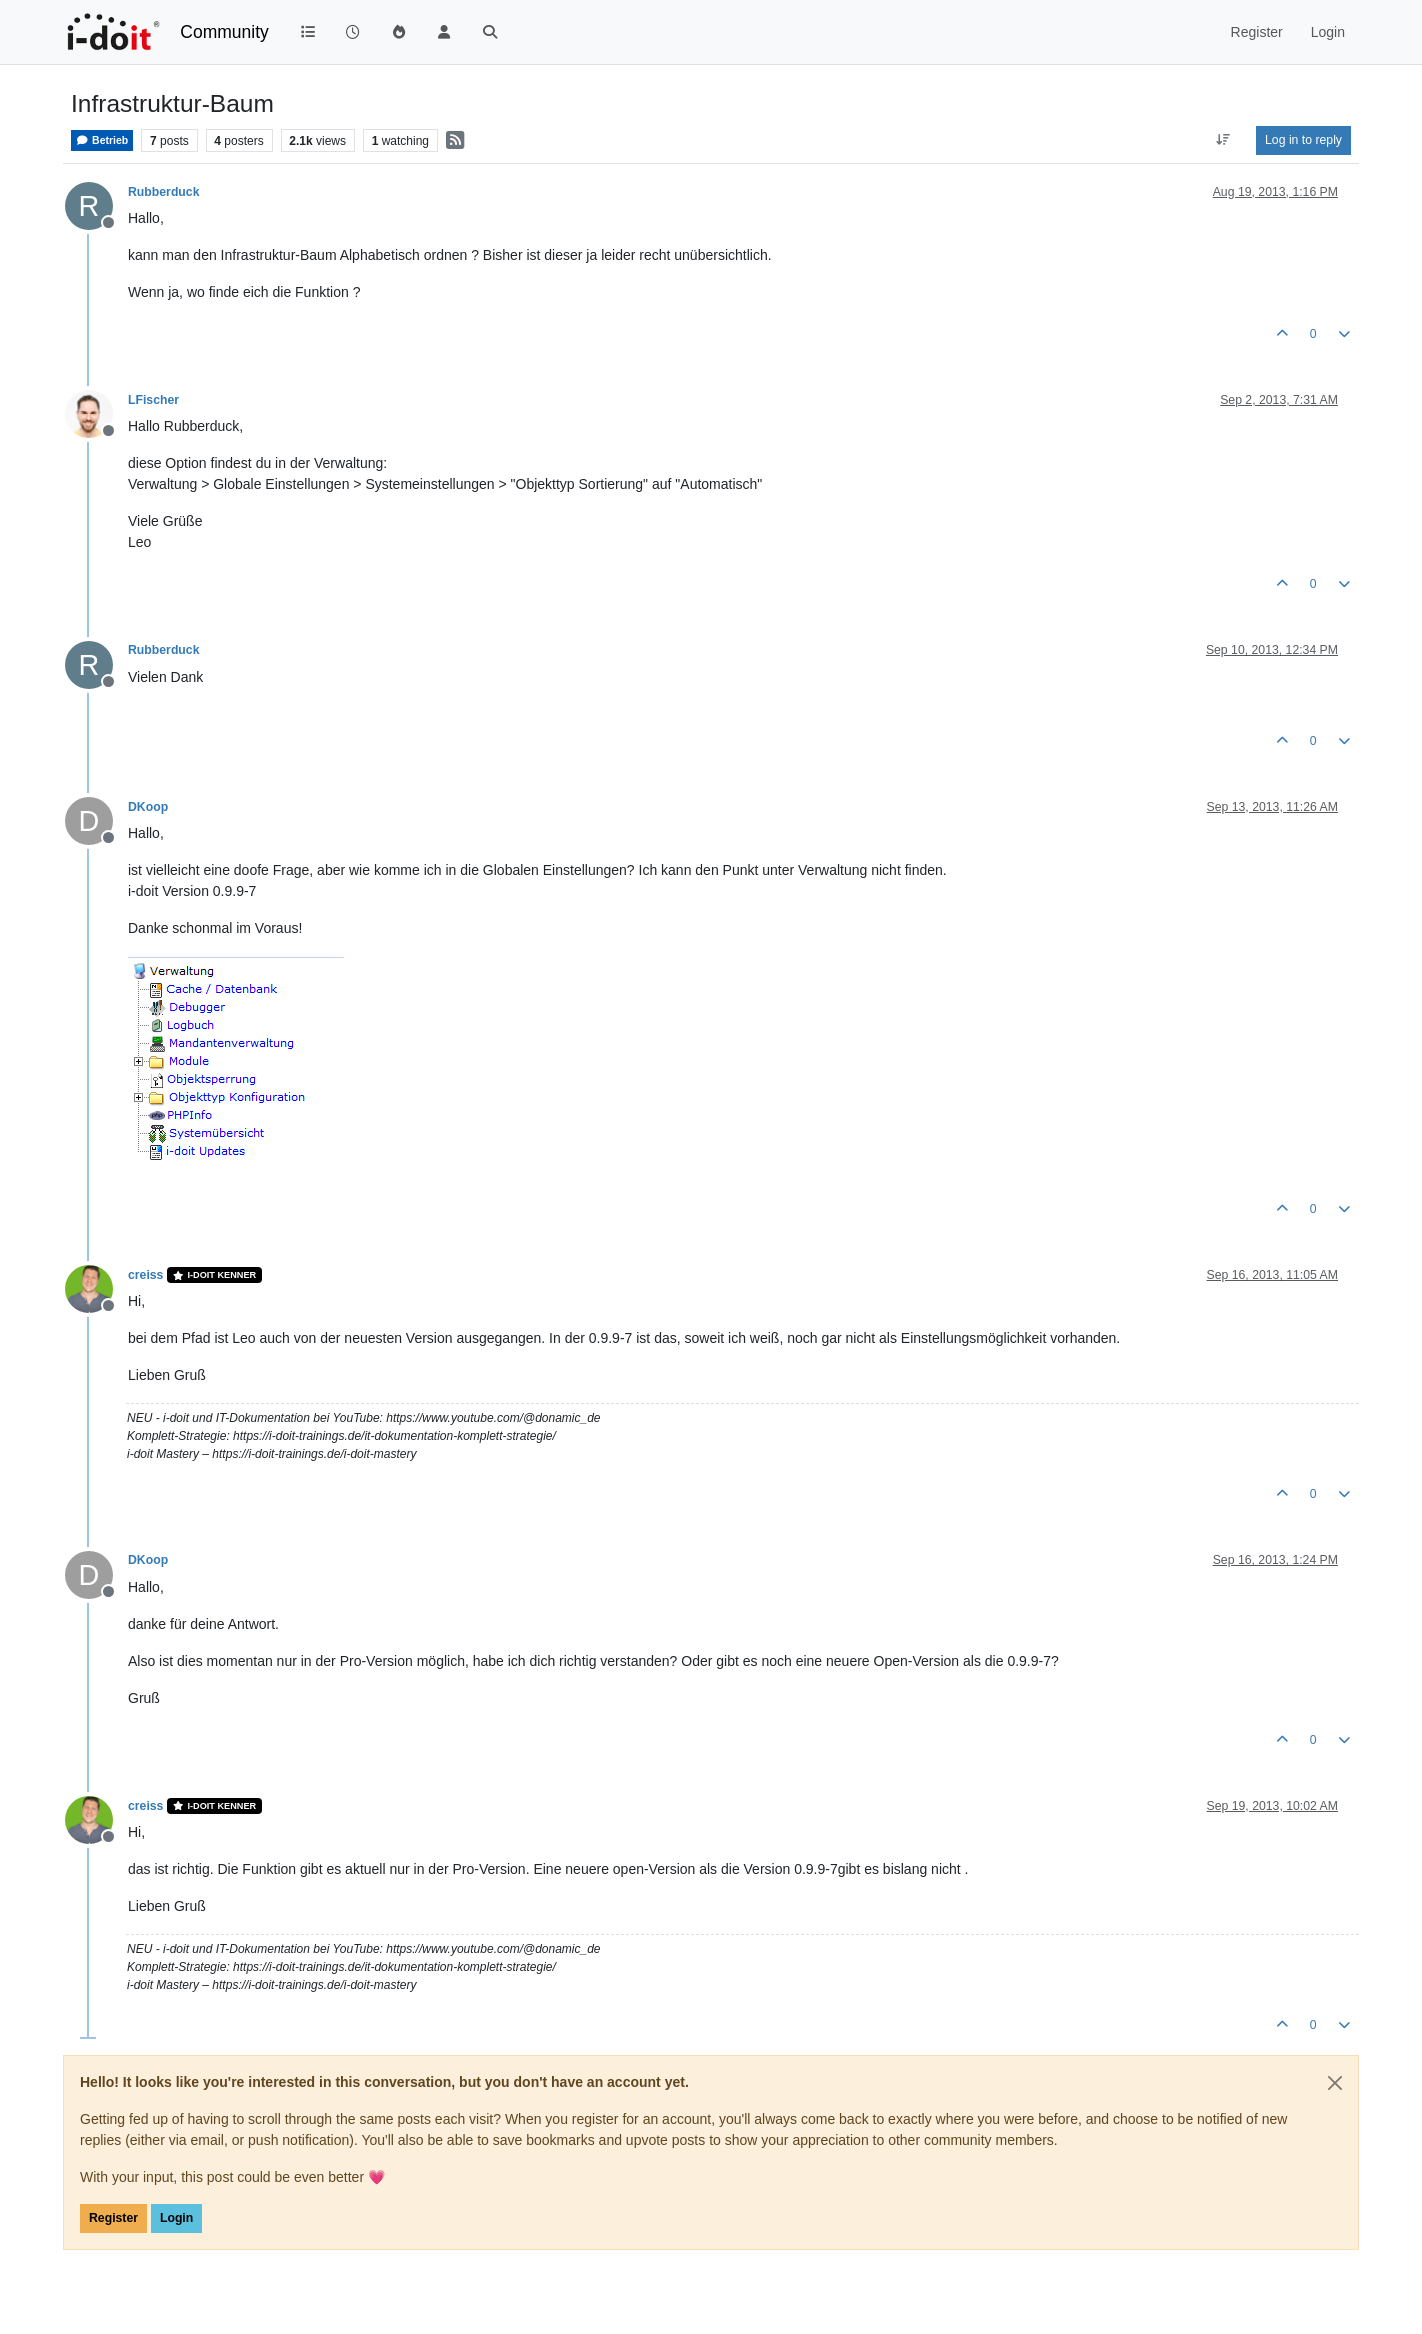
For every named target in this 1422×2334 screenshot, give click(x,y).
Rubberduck (163, 192)
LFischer (153, 400)
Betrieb (102, 140)
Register (113, 2218)
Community (224, 32)
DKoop (148, 807)
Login (176, 2218)
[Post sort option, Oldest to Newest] (1223, 140)
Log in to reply (1303, 140)
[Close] (1335, 2083)
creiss (145, 1275)
